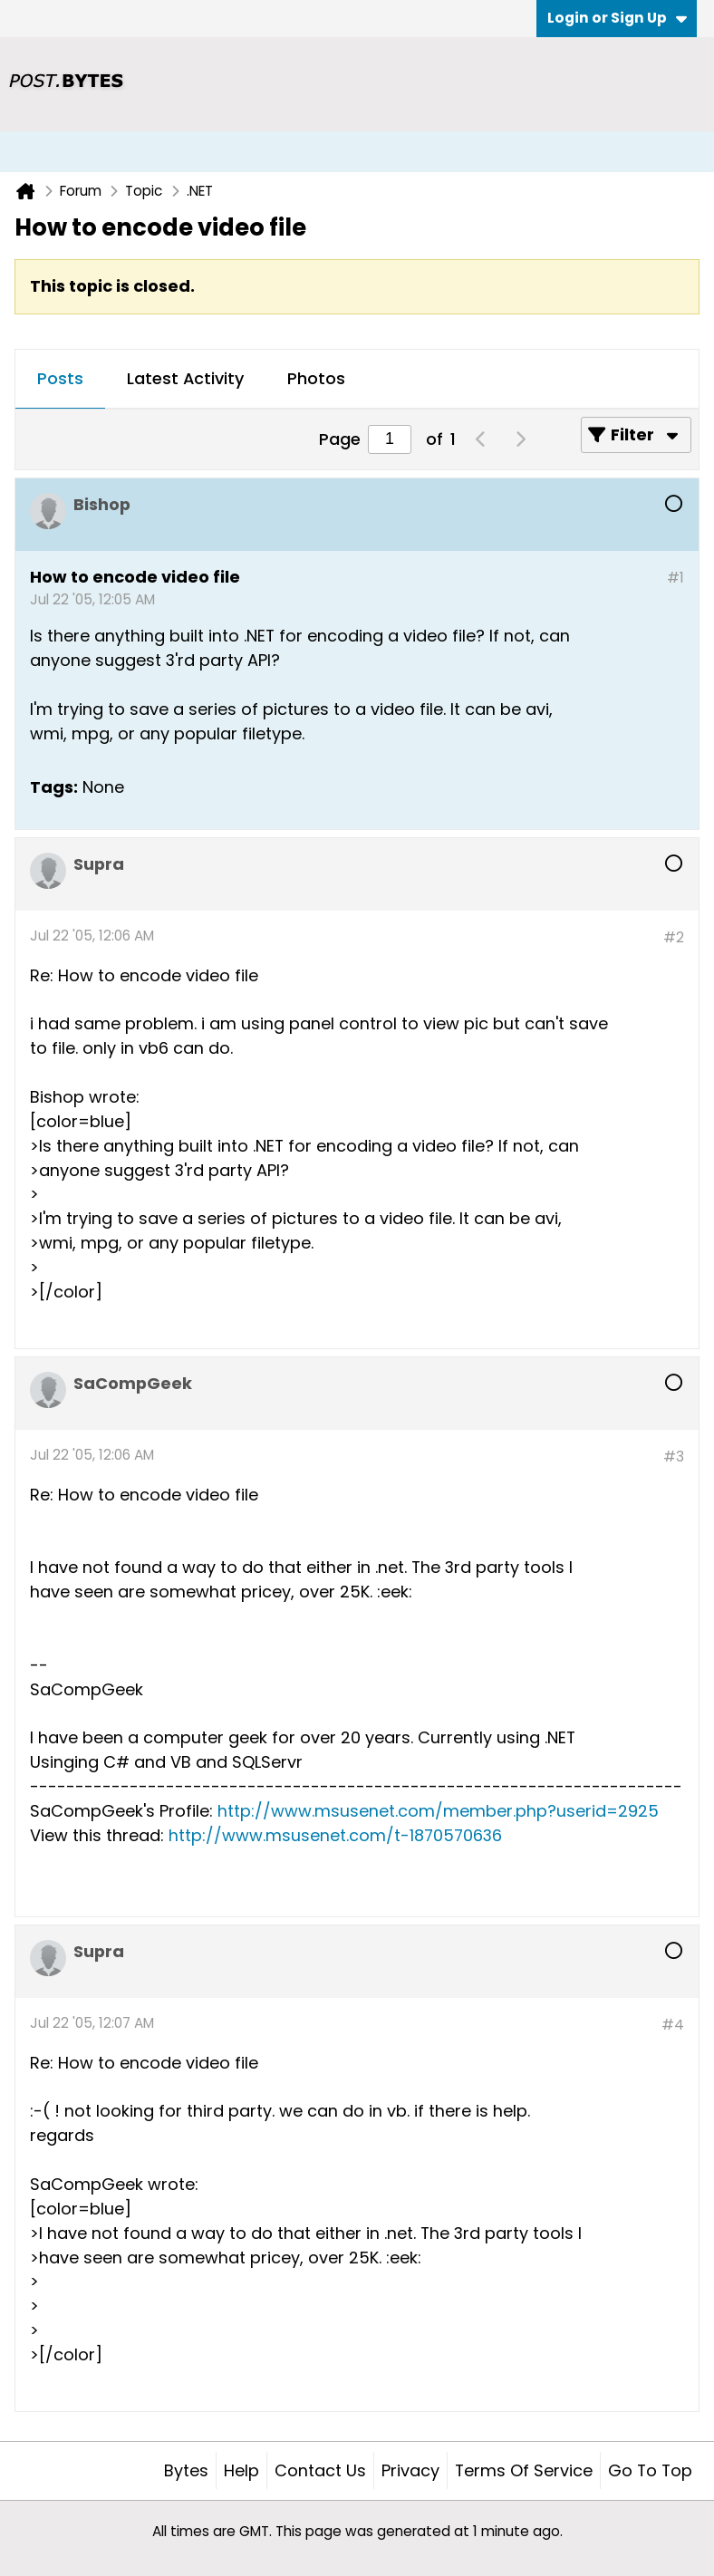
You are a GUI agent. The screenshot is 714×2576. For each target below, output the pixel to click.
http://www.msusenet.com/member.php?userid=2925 (438, 1810)
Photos (316, 378)
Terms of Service (524, 2470)
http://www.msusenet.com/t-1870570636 (335, 1835)
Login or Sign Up (617, 17)
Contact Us (320, 2470)
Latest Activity (185, 378)
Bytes (186, 2470)
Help (241, 2470)
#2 (673, 937)
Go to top (650, 2470)
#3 (673, 1456)
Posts (60, 378)
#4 (672, 2024)
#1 (675, 577)
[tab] (60, 380)
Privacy (410, 2470)
